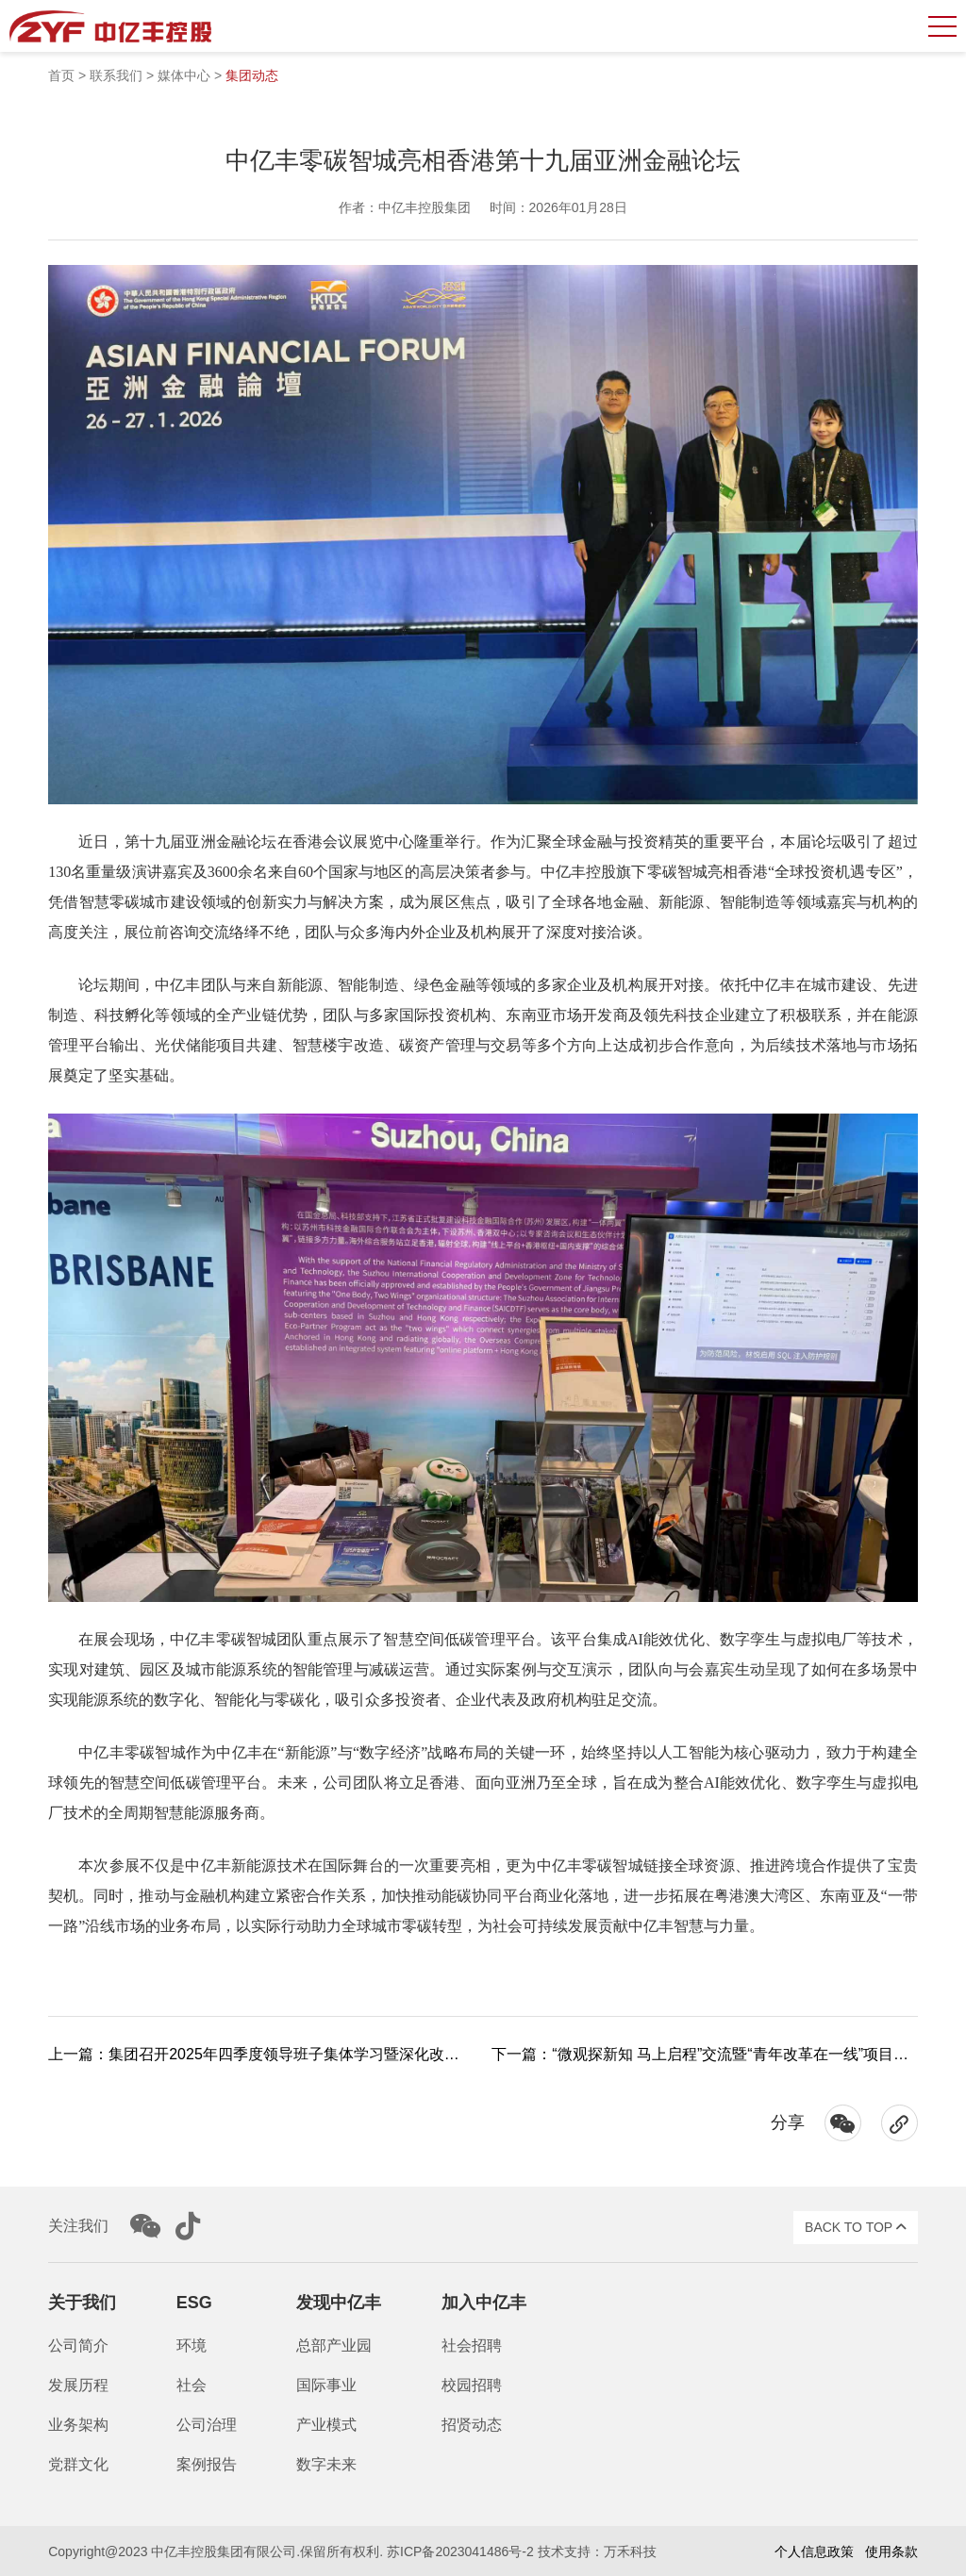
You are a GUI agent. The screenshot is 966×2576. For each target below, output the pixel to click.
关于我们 (82, 2302)
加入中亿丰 (483, 2302)
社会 (191, 2385)
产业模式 (326, 2425)
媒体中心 (184, 75)
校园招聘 (471, 2385)
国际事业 (326, 2385)
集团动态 (251, 75)
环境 (191, 2345)
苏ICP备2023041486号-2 (460, 2551)
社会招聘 (471, 2345)
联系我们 (116, 75)
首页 (61, 75)
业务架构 (78, 2425)
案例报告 (206, 2464)
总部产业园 (334, 2345)
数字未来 (326, 2464)
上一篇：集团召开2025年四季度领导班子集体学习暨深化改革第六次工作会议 (306, 2054)
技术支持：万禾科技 (597, 2551)
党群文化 (78, 2464)
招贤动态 (471, 2425)
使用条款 (891, 2551)
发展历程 (78, 2385)
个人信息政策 (814, 2551)
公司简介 (78, 2345)
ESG (194, 2302)
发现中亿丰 (338, 2302)
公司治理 (206, 2425)
